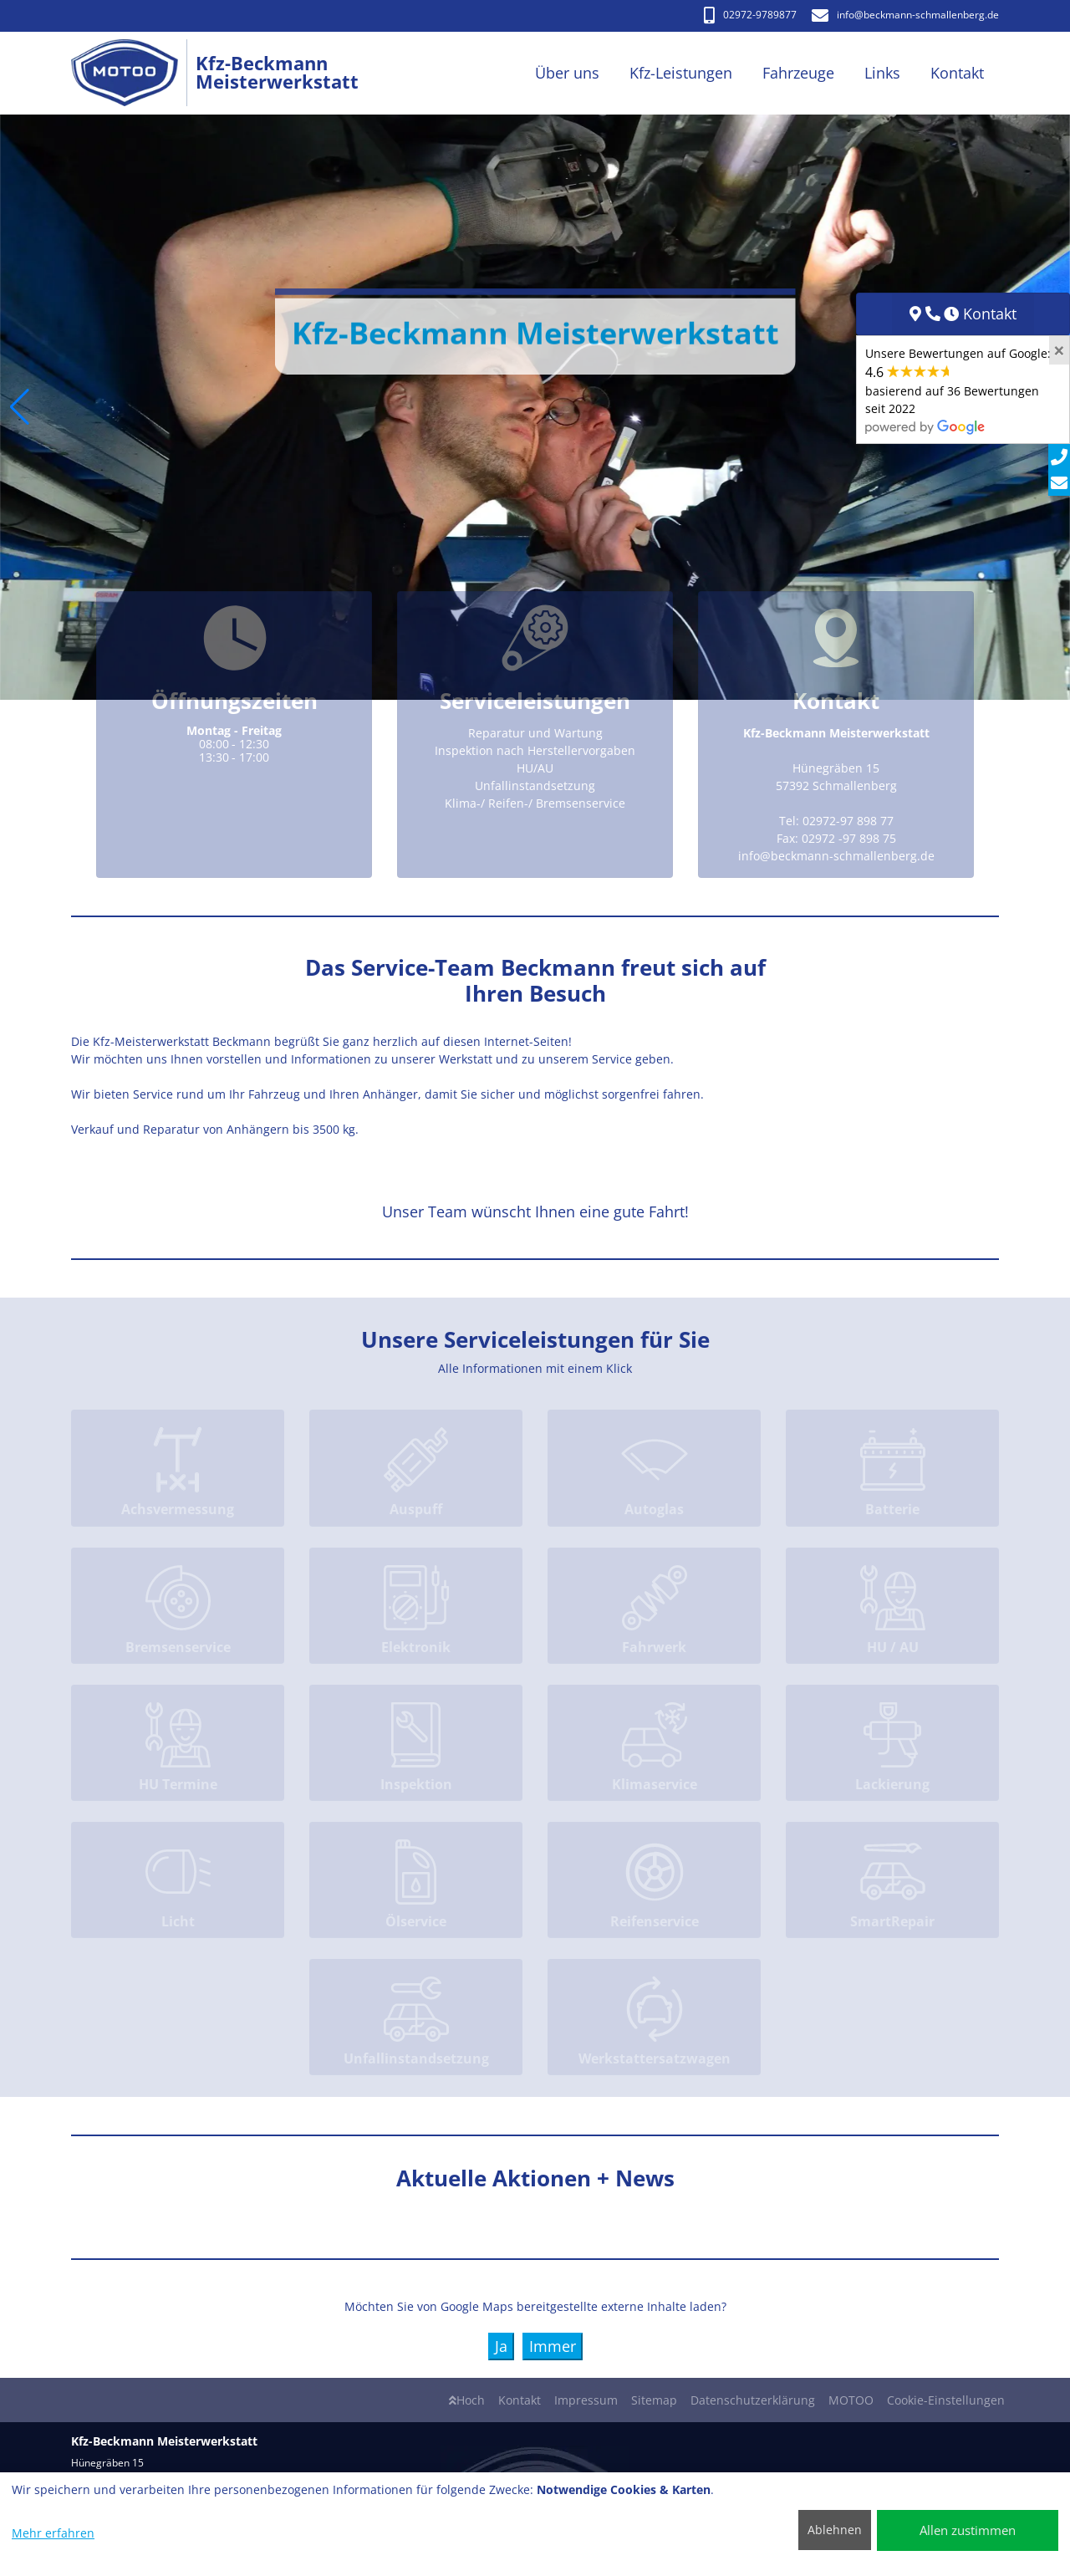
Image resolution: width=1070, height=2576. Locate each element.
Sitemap (654, 2400)
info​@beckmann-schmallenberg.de (905, 15)
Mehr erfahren (53, 2533)
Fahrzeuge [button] (798, 73)
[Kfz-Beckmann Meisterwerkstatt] (133, 73)
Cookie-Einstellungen (946, 2400)
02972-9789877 (750, 15)
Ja (501, 2346)
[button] (19, 407)
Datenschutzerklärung (752, 2400)
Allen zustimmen (968, 2530)
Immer (552, 2346)
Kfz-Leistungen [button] (680, 73)
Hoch (467, 2400)
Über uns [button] (567, 73)
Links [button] (882, 73)
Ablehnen (835, 2530)
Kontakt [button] (957, 73)
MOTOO (851, 2400)
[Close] (1059, 350)
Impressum (586, 2400)
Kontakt (519, 2400)
